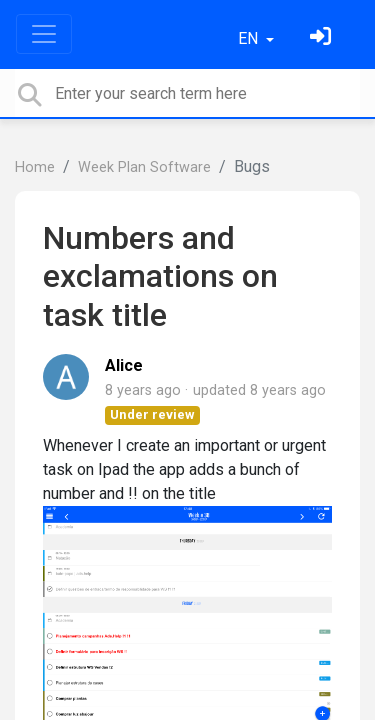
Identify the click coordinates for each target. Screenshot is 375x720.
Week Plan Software (144, 167)
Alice (124, 365)
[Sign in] (323, 38)
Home (35, 167)
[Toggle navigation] (44, 34)
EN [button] (250, 38)
